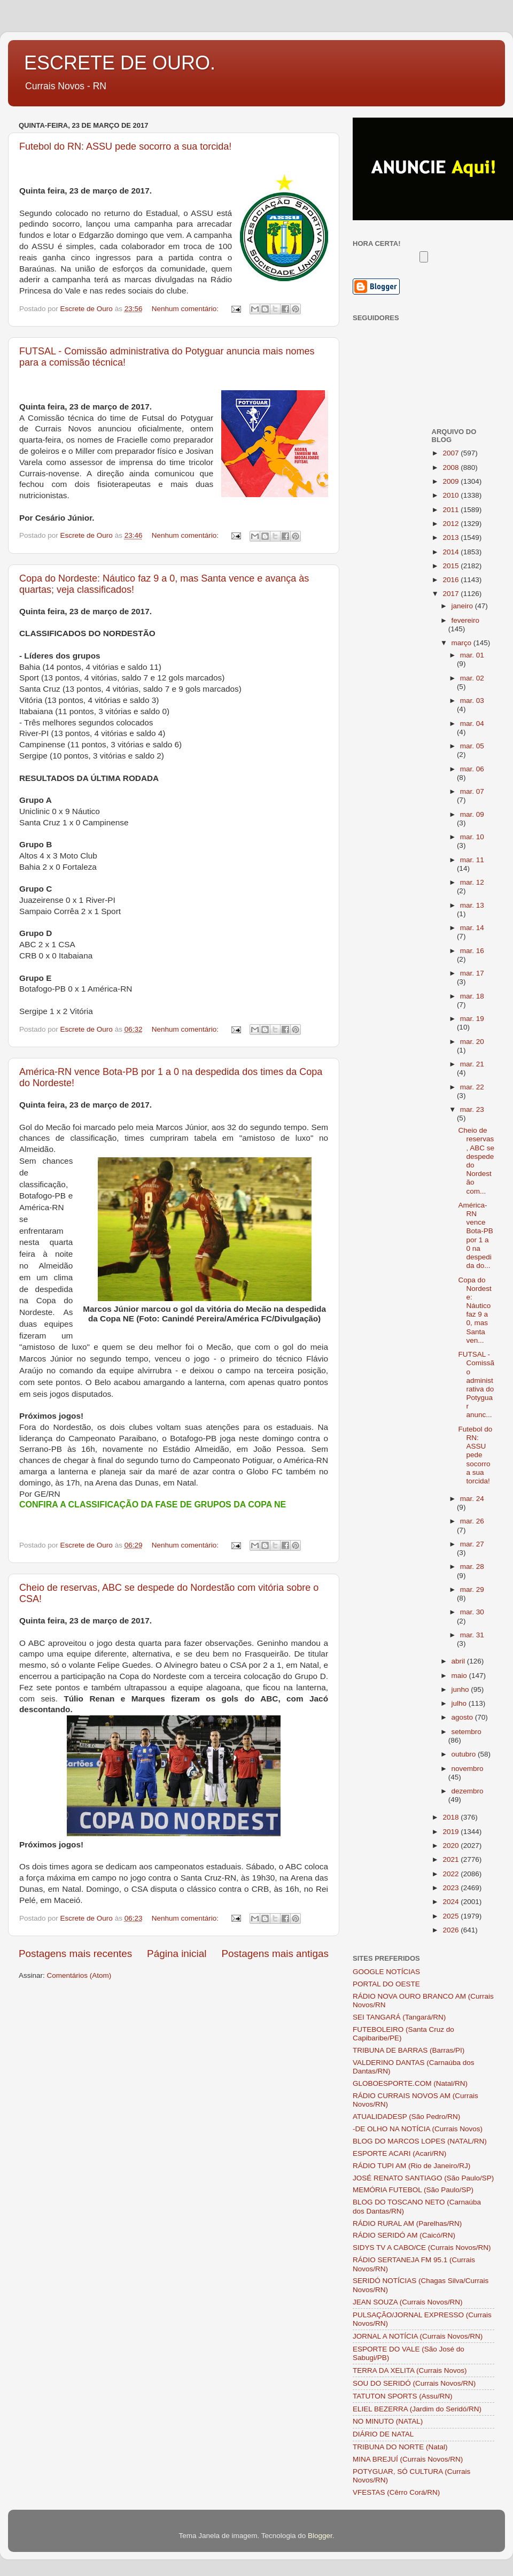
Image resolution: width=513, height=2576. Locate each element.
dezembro (468, 1791)
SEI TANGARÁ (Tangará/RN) (399, 2017)
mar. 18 (472, 996)
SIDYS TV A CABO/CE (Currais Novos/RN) (422, 2248)
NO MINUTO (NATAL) (388, 2421)
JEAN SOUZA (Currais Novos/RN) (408, 2302)
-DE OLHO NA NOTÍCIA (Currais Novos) (418, 2129)
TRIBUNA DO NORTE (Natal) (400, 2447)
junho (461, 1689)
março (462, 643)
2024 (451, 1902)
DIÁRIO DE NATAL (383, 2434)
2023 (451, 1888)
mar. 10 (472, 837)
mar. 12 (472, 882)
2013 (451, 537)
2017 (451, 594)
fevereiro (466, 620)
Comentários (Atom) (79, 1975)
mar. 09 (472, 814)
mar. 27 (472, 1544)
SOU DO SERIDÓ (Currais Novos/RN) (414, 2383)
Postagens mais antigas (275, 1953)
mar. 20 (472, 1042)
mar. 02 (472, 678)
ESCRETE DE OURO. (119, 63)
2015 (451, 566)
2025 (451, 1916)
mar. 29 (472, 1589)
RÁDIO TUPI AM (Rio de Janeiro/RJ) (411, 2166)
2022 (451, 1874)
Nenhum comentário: (186, 309)
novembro (468, 1769)
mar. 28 (472, 1566)
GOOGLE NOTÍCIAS (386, 1972)
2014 (451, 552)
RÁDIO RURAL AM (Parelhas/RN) (407, 2223)
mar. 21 (472, 1064)
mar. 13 (472, 905)
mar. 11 (472, 860)
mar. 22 (472, 1087)
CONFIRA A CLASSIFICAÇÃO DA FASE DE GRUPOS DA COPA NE (152, 1504)
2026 (451, 1930)
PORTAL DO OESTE (386, 1984)
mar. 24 (472, 1499)
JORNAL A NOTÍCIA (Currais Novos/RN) (418, 2336)
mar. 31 (472, 1635)
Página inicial (176, 1953)
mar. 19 (472, 1019)
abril (459, 1661)
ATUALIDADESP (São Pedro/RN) (406, 2117)
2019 (451, 1832)
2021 (451, 1859)
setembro (466, 1732)
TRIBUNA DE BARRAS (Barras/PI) (408, 2050)
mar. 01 (472, 655)
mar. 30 (472, 1612)
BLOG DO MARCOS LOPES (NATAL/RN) (420, 2141)
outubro (465, 1754)
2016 (451, 580)
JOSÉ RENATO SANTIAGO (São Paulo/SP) (423, 2178)
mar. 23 (472, 1109)
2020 (451, 1846)
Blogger (320, 2536)
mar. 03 (472, 701)
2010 (451, 495)
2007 (451, 453)
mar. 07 (472, 791)
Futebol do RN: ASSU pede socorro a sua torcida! (125, 146)
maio (460, 1676)
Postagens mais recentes (75, 1953)
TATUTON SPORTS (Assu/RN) (403, 2396)
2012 (451, 524)
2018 (451, 1817)
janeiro (463, 606)
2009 (451, 481)
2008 (451, 467)
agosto (463, 1717)
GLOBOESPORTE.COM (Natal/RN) (410, 2083)
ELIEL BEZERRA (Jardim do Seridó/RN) (417, 2409)
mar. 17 (472, 973)
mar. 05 (472, 746)
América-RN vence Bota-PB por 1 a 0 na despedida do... (475, 1235)
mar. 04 (472, 724)
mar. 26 (472, 1521)
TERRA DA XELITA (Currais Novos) (410, 2370)
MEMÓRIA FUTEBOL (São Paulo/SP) (413, 2190)
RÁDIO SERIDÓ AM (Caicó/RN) (404, 2235)
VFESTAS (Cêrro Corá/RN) (396, 2492)
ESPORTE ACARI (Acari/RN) (399, 2153)
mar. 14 (472, 928)
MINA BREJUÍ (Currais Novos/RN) (408, 2459)
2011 (451, 510)
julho (460, 1703)
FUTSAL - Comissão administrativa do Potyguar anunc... (476, 1384)
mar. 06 (472, 769)
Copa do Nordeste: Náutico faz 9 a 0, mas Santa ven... (474, 1310)
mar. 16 (472, 951)
